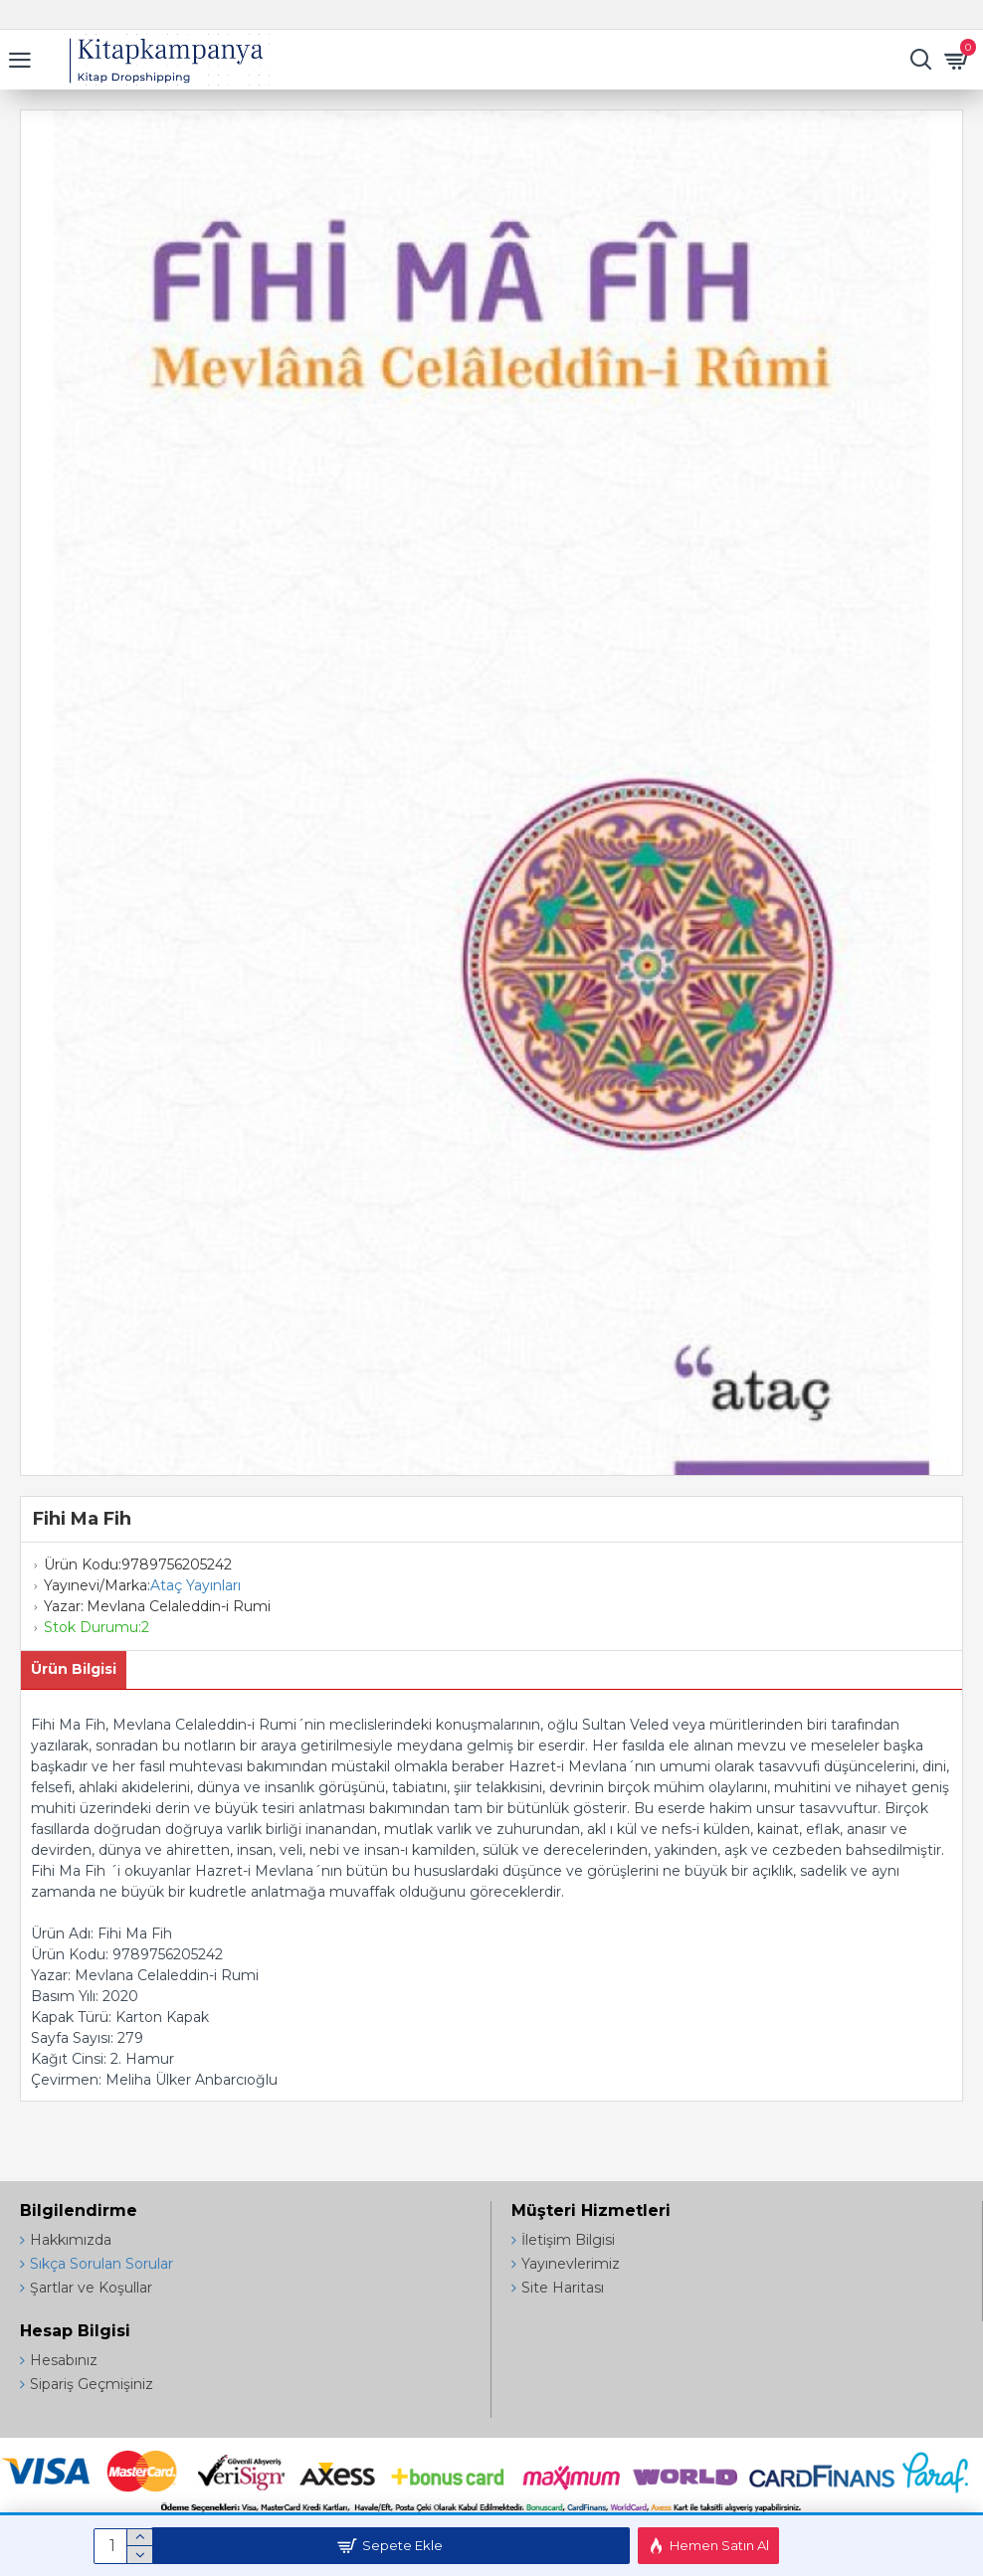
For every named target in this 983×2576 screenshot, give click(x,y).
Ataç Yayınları (195, 1585)
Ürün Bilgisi (73, 1669)
